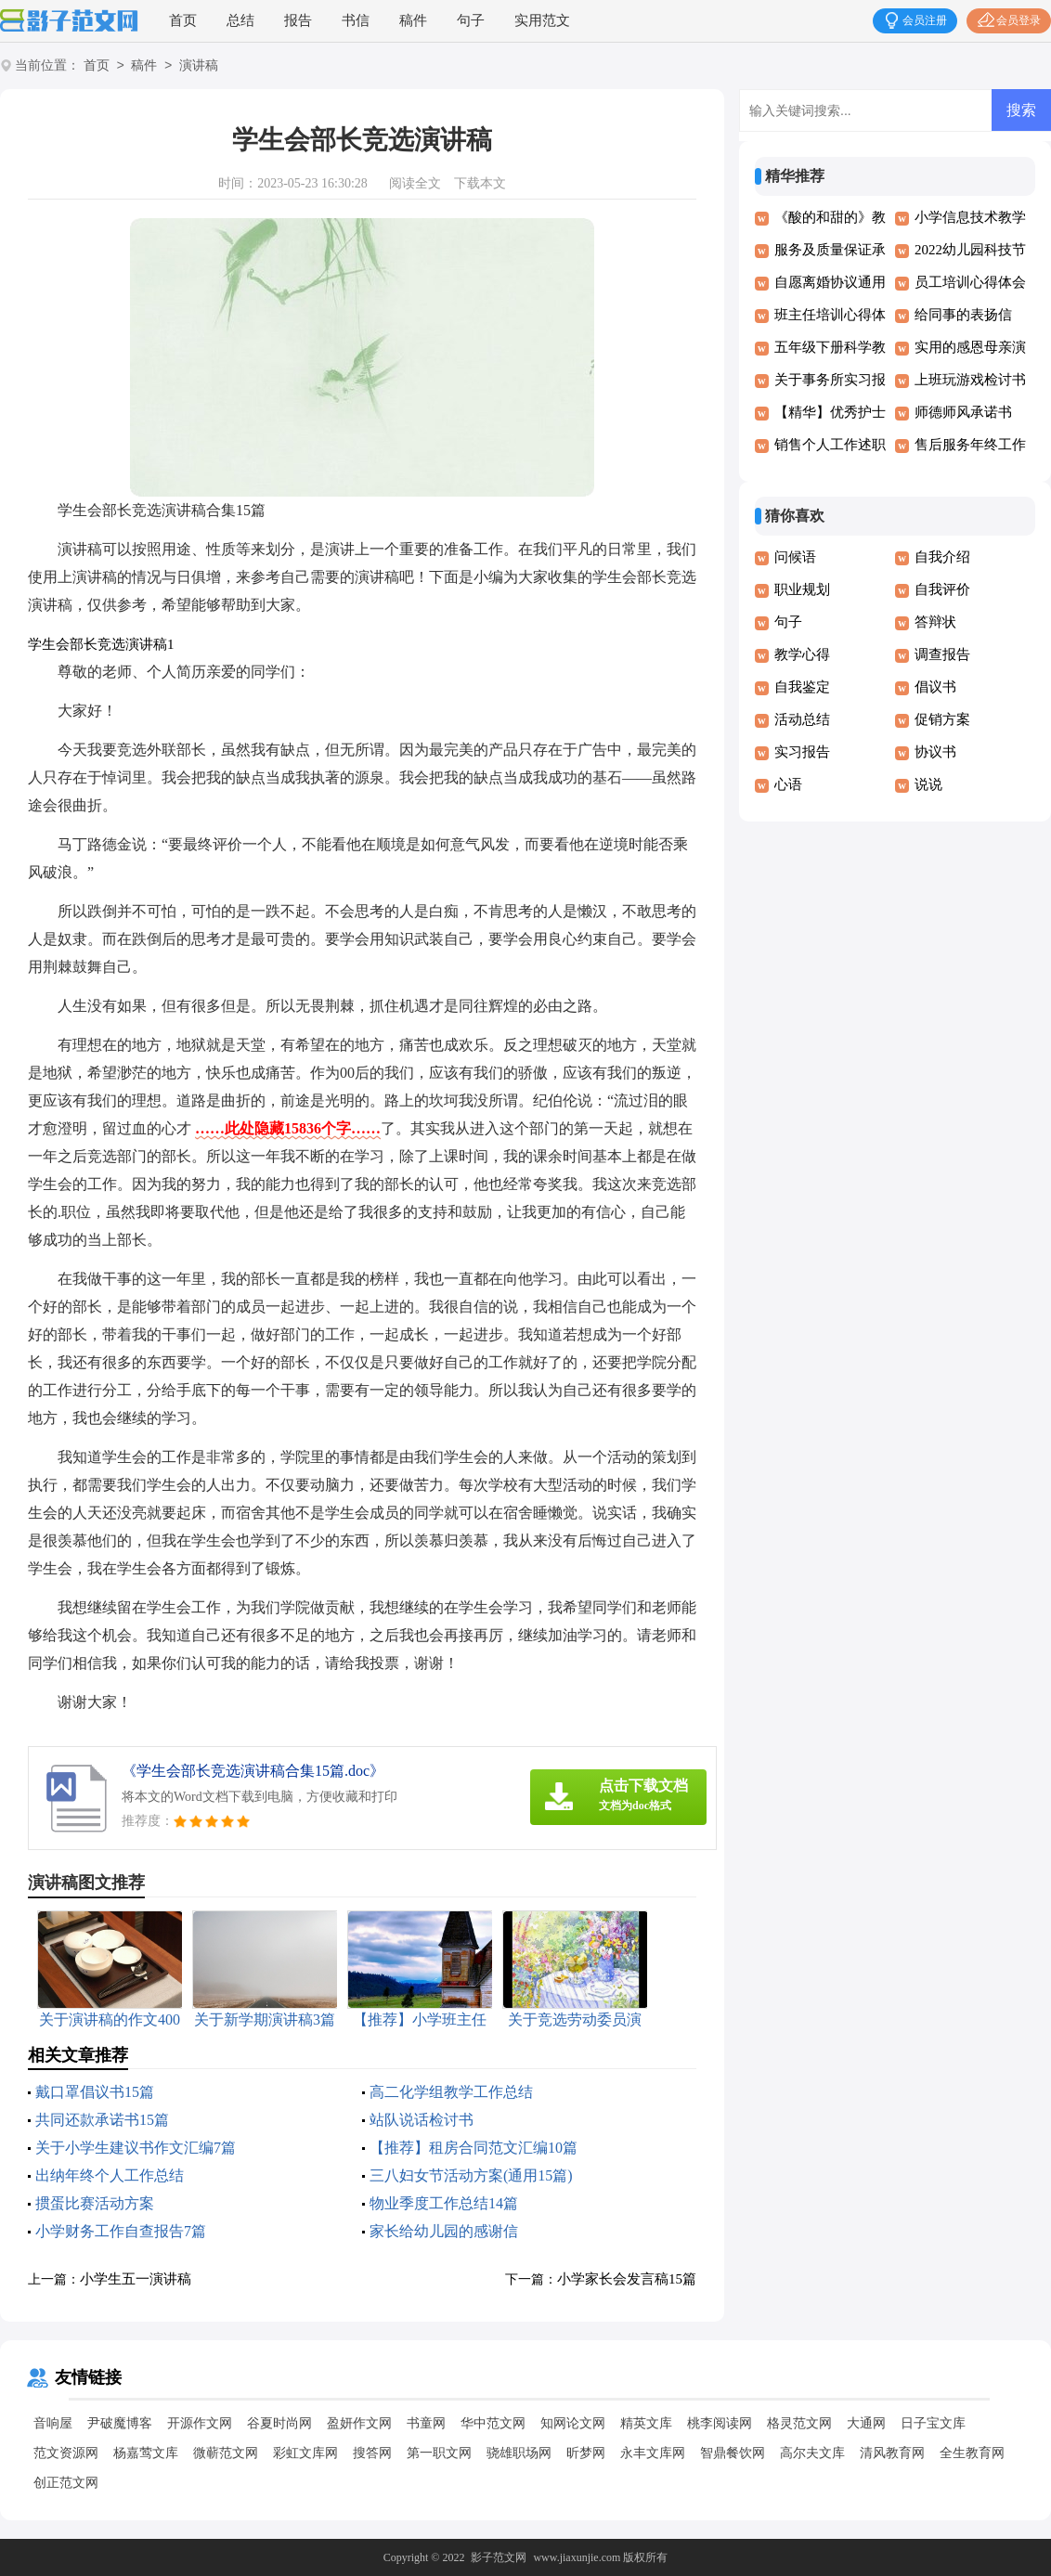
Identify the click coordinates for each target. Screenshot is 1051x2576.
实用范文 (542, 20)
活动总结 (802, 719)
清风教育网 (892, 2453)
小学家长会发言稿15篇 (626, 2279)
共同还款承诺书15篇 (102, 2120)
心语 (788, 784)
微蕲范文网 (225, 2453)
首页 (183, 20)
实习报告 (802, 751)
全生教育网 (972, 2453)
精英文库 (646, 2423)
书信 (356, 20)
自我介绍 (942, 557)
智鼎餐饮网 (732, 2453)
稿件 (413, 20)
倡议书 (935, 687)
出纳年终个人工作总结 (109, 2175)
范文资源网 (65, 2453)
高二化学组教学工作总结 (451, 2092)
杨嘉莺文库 (145, 2453)
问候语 (795, 557)
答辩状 (935, 622)
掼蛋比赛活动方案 (94, 2203)
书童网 (426, 2423)
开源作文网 (199, 2423)
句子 (471, 20)
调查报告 (942, 654)
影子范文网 (498, 2557)
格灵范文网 (799, 2423)
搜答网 (372, 2453)
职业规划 (802, 589)
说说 (928, 784)
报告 (298, 20)
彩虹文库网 (305, 2453)
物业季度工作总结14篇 (444, 2203)
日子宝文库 (933, 2423)
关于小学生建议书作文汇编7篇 (135, 2147)
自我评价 (942, 589)
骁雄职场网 (519, 2453)
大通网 (866, 2423)
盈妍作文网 (359, 2423)
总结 (240, 20)
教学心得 (802, 654)
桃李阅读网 (719, 2423)
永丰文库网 (652, 2453)
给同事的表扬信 (963, 314)
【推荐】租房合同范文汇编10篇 (473, 2147)
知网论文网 (572, 2423)
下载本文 (480, 183)
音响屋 (52, 2423)
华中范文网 (493, 2423)
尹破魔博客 (119, 2423)
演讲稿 (198, 66)
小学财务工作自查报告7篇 (120, 2231)
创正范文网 (65, 2483)
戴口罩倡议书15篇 (94, 2092)
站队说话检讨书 (422, 2120)
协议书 (935, 751)
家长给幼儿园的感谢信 (444, 2231)
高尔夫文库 (812, 2453)
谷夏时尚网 (279, 2423)
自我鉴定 (802, 687)
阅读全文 (415, 183)
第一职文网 (439, 2453)
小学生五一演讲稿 (135, 2279)
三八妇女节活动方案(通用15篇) (471, 2175)
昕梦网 (585, 2453)
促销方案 (942, 719)
